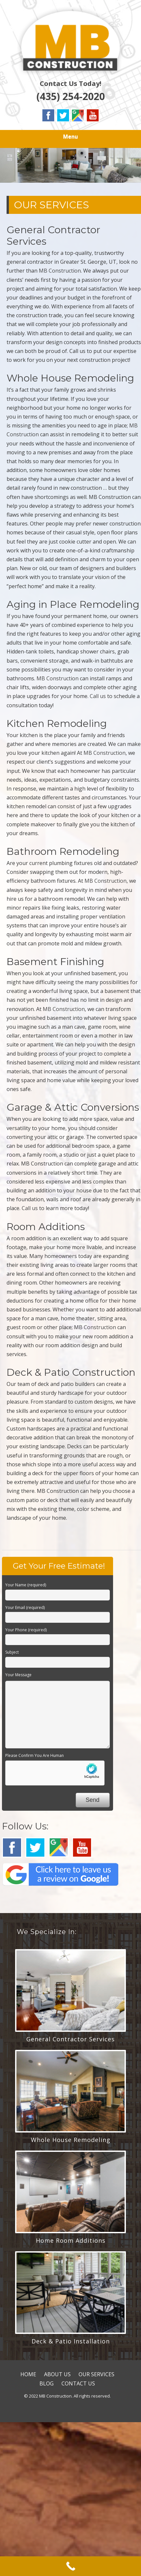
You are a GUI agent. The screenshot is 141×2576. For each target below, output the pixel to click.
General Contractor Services (70, 2039)
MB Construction (60, 270)
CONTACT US (78, 2383)
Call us (98, 696)
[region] (70, 165)
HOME (28, 2374)
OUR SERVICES (96, 2374)
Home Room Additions (71, 2240)
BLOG (46, 2383)
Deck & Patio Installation (71, 2341)
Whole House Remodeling (70, 2140)
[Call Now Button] (70, 2566)
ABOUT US (57, 2374)
